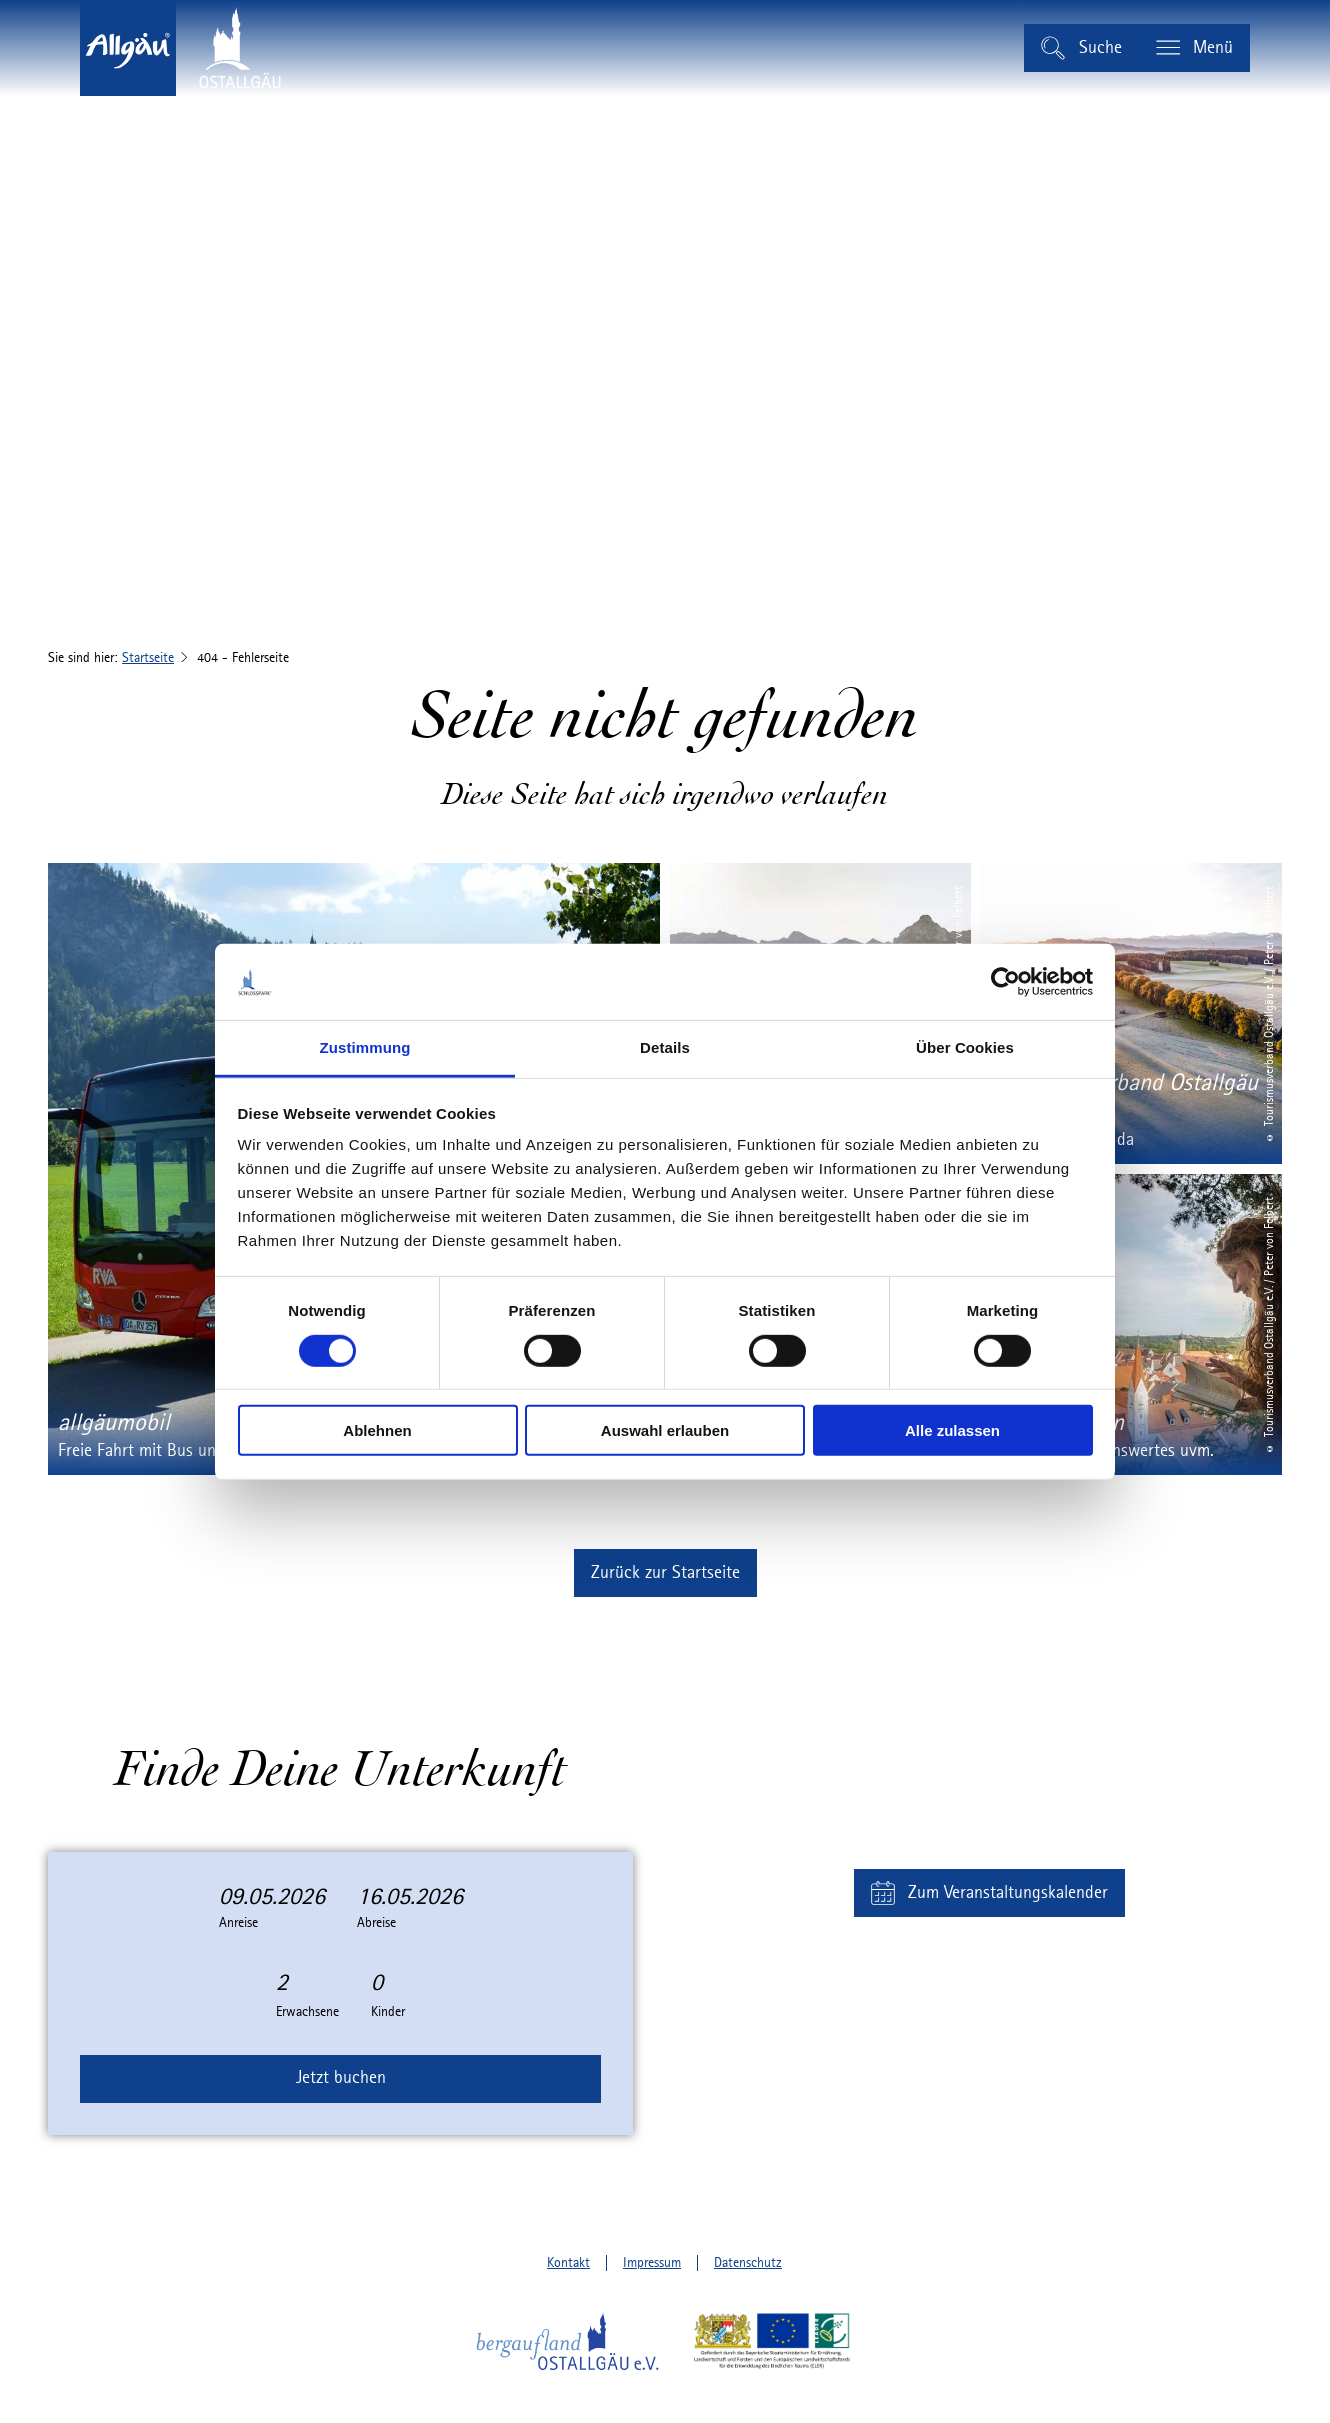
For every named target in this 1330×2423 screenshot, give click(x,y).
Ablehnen (377, 1430)
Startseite (148, 658)
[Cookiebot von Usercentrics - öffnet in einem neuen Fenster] (1005, 982)
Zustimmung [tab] (365, 1047)
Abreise (376, 1923)
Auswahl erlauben (665, 1430)
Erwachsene (307, 2012)
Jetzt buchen (341, 2078)
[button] (665, 1573)
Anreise (238, 1923)
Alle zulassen (952, 1430)
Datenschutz (748, 2263)
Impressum (652, 2263)
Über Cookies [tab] (965, 1047)
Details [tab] (665, 1047)
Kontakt (568, 2263)
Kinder (388, 2012)
